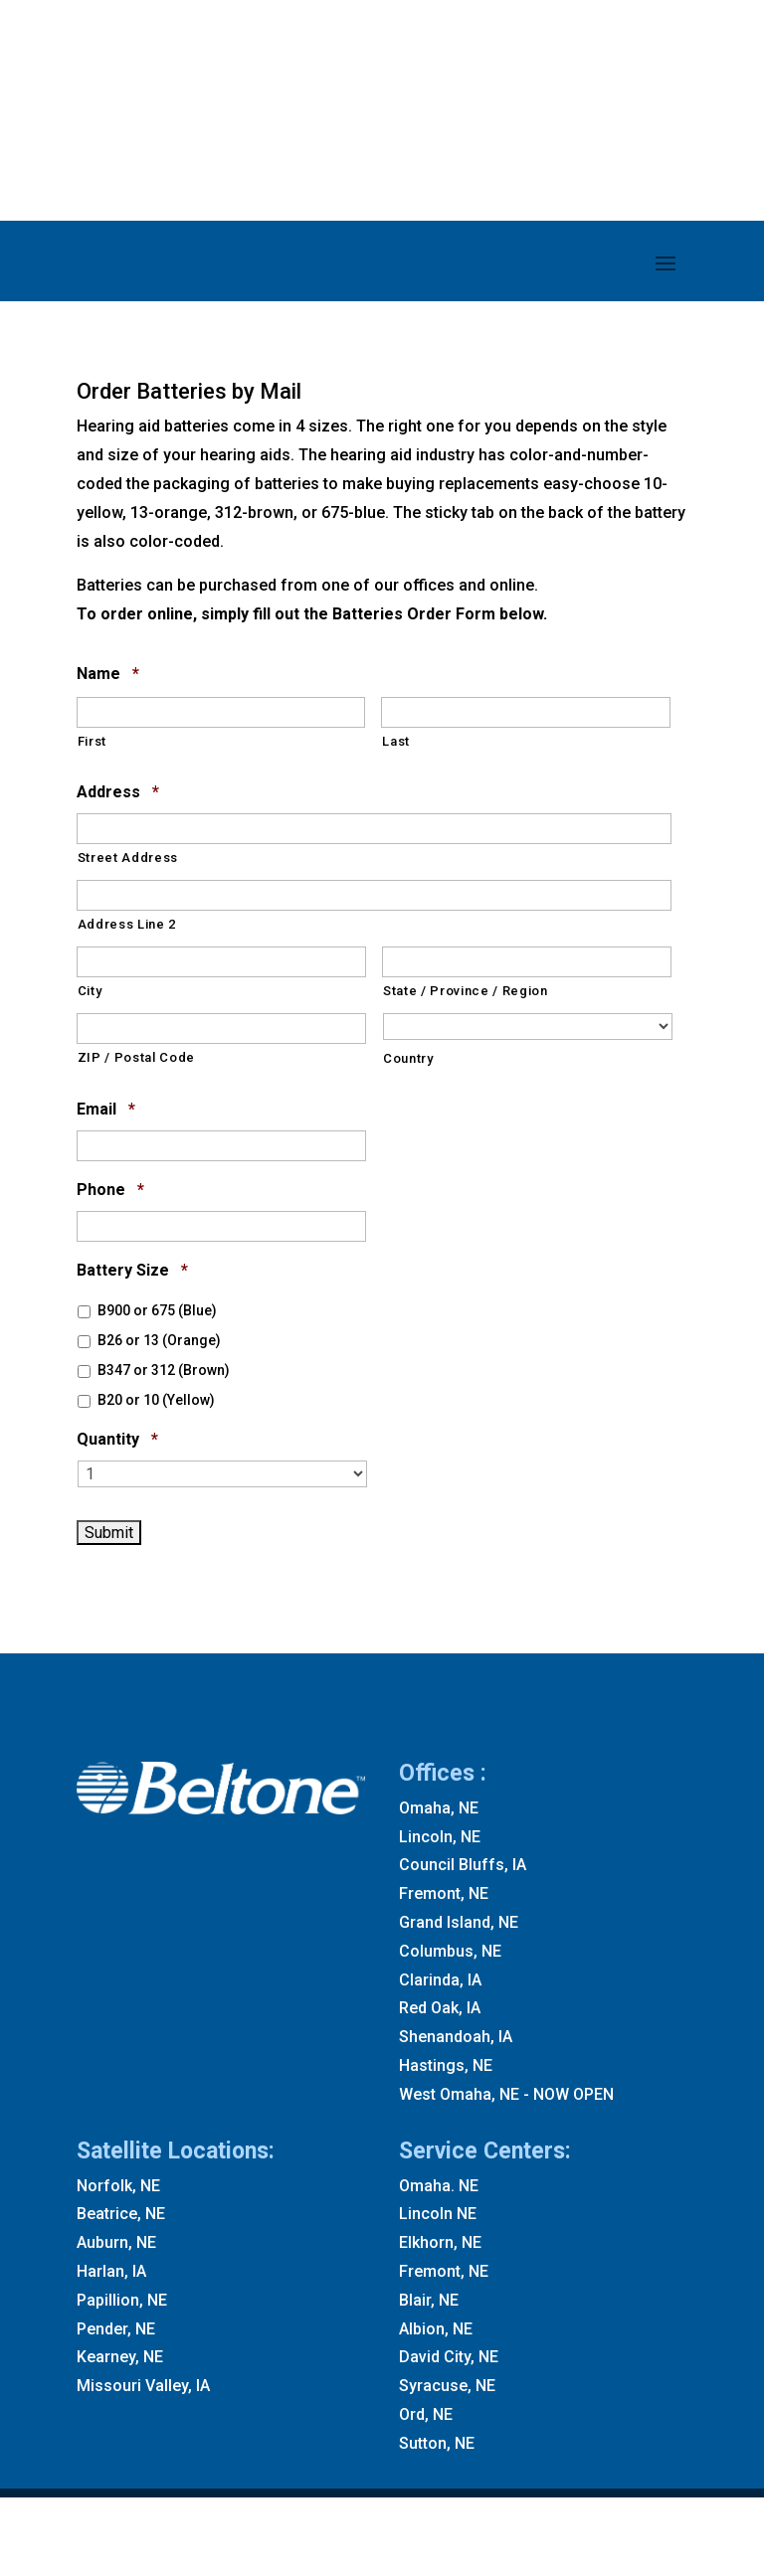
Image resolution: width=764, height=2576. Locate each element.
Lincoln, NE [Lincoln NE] (439, 1836)
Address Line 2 (127, 924)
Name (108, 674)
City (90, 990)
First (92, 741)
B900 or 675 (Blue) (157, 1310)
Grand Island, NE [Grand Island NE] (458, 1922)
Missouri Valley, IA (143, 2385)
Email (106, 1110)
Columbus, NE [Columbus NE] (450, 1951)
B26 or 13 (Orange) (159, 1340)
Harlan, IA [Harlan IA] (111, 2271)
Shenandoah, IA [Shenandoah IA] (455, 2036)
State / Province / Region (465, 990)
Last (396, 741)
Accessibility (588, 2531)
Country (408, 1058)
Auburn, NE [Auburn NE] (116, 2242)
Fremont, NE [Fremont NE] (443, 1893)
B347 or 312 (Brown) (163, 1370)
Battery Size (132, 1271)
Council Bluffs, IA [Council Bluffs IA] (462, 1864)
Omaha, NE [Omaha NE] (438, 1808)
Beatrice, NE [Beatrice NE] (121, 2213)
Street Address (128, 857)
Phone (110, 1190)
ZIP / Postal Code (136, 1057)
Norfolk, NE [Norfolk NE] (118, 2185)
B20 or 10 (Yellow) (156, 1400)
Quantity (117, 1440)
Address (118, 792)
